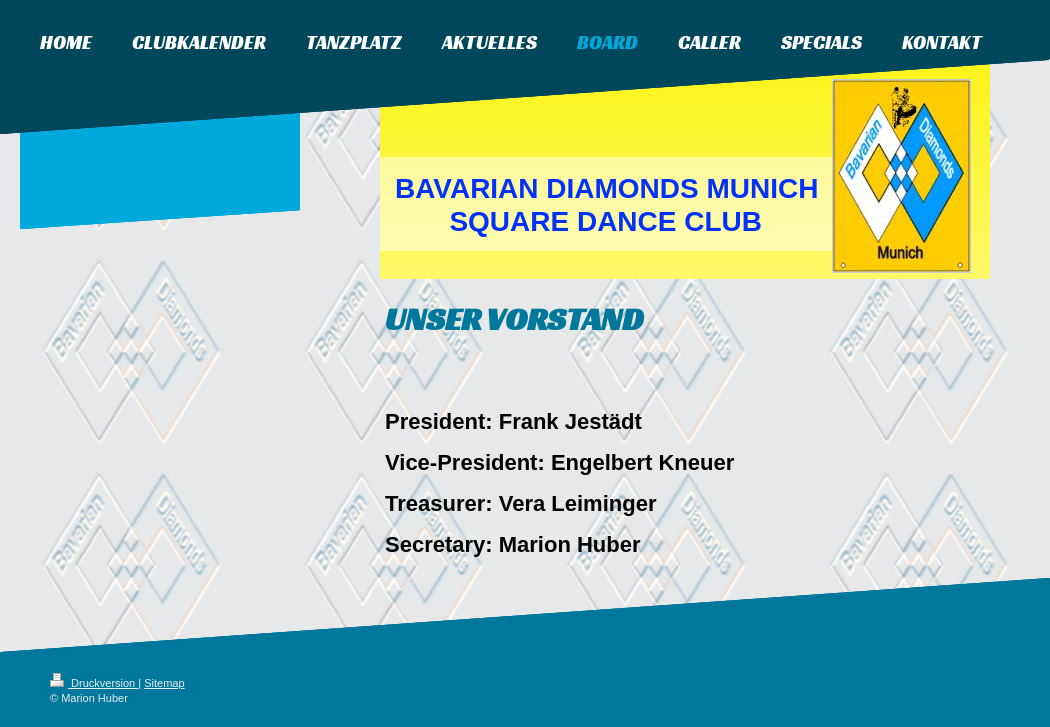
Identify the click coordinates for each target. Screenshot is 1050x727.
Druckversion (94, 683)
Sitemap (164, 683)
